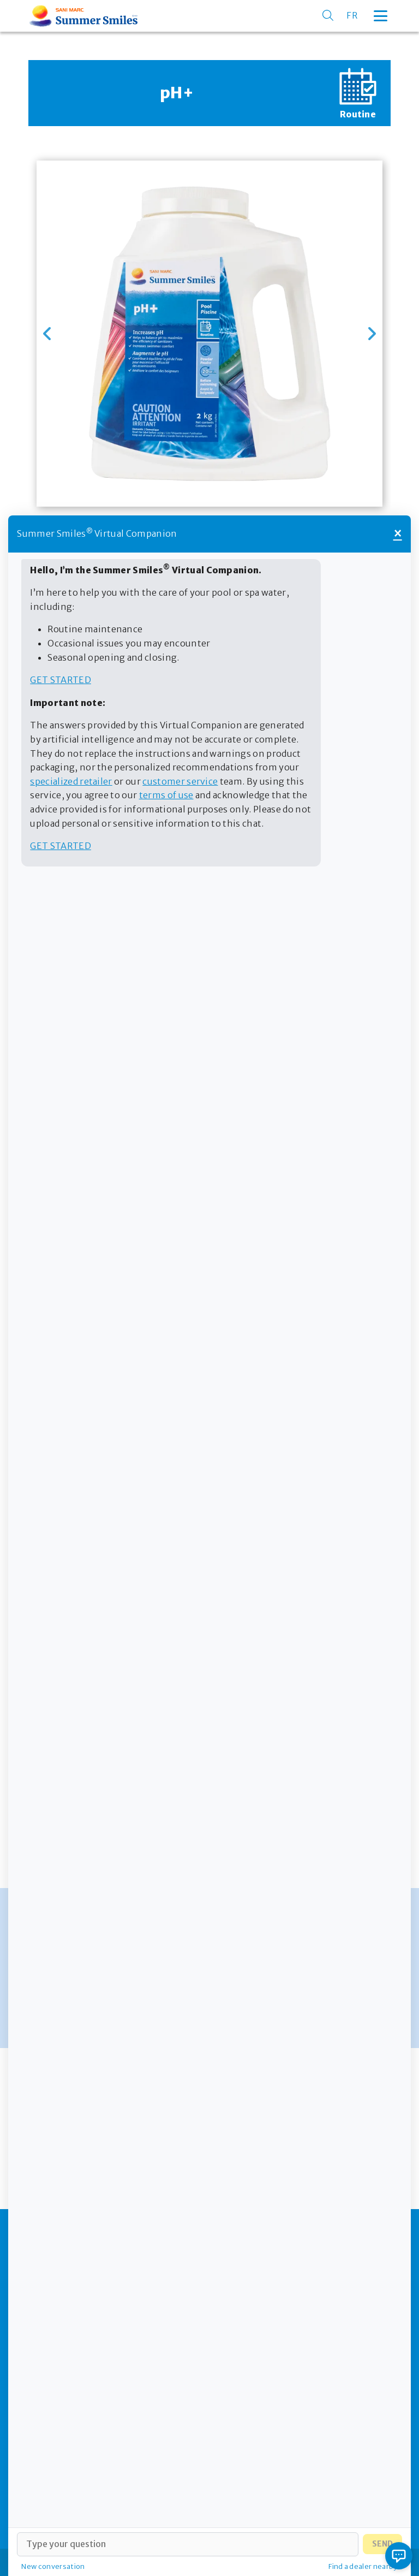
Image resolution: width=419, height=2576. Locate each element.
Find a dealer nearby (362, 2566)
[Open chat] (398, 2555)
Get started (60, 679)
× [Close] (397, 533)
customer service (180, 781)
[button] (47, 333)
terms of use (166, 795)
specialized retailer (71, 781)
